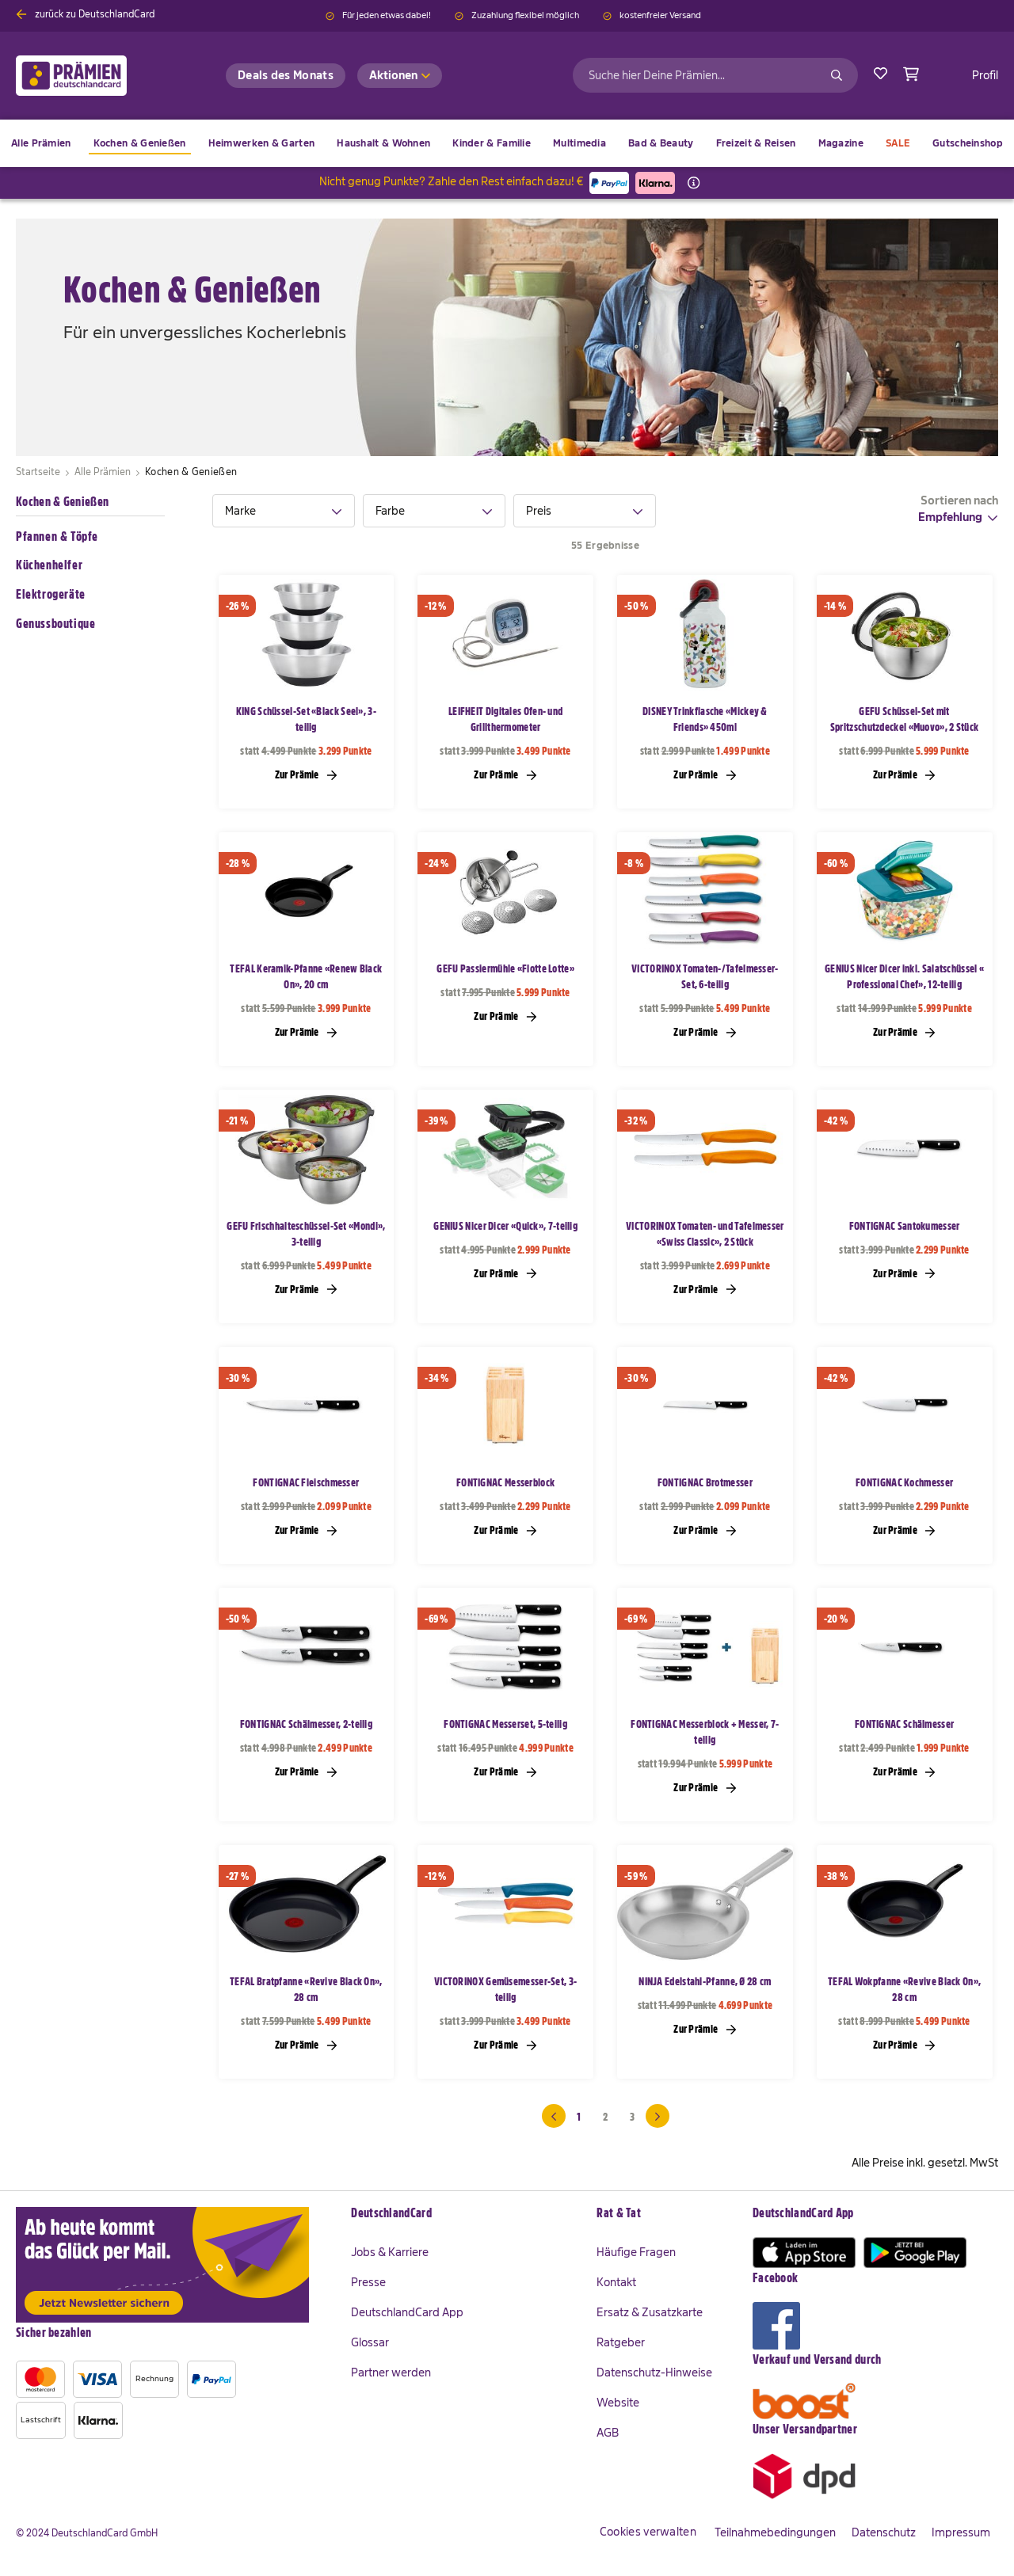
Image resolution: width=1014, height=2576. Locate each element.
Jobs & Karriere (390, 2252)
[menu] (507, 143)
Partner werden (391, 2372)
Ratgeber (621, 2342)
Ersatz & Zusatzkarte (650, 2312)
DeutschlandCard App (407, 2312)
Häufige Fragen (636, 2252)
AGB (608, 2432)
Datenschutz (884, 2532)
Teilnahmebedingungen (775, 2532)
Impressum (961, 2532)
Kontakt (616, 2282)
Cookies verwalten (648, 2531)
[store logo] (97, 75)
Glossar (370, 2342)
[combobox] (715, 75)
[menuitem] (140, 144)
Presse (368, 2282)
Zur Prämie (306, 774)
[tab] (283, 510)
